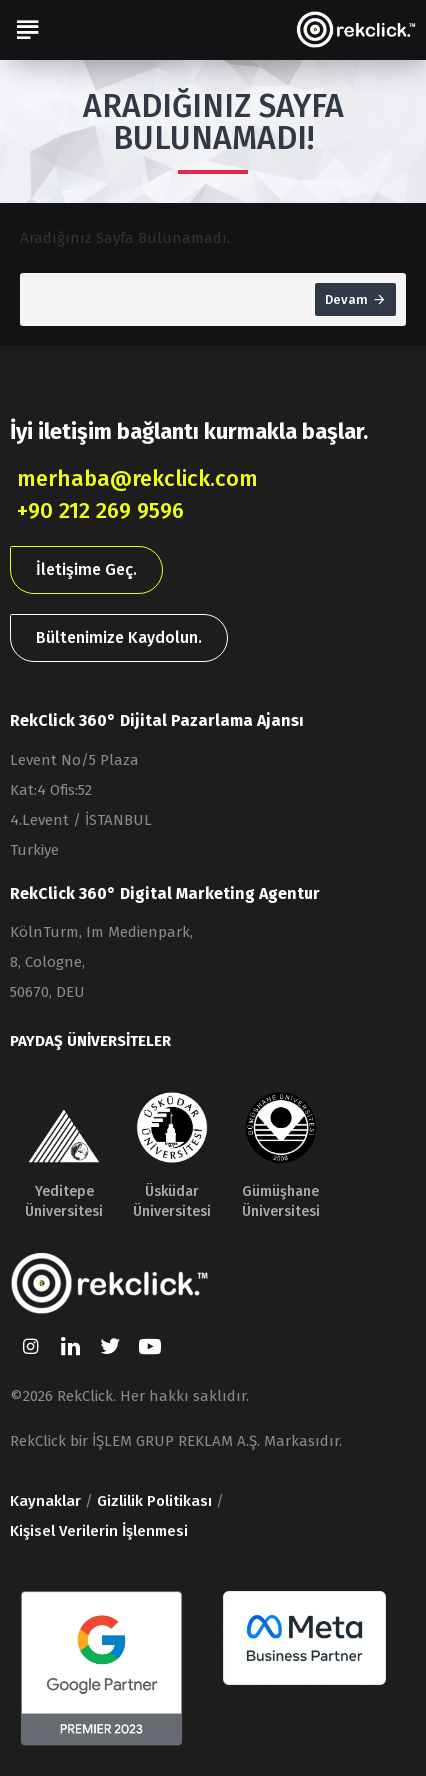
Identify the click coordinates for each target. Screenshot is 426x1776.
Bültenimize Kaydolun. (119, 637)
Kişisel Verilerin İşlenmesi (99, 1531)
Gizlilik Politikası (154, 1501)
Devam (346, 299)
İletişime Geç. (86, 569)
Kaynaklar (45, 1501)
